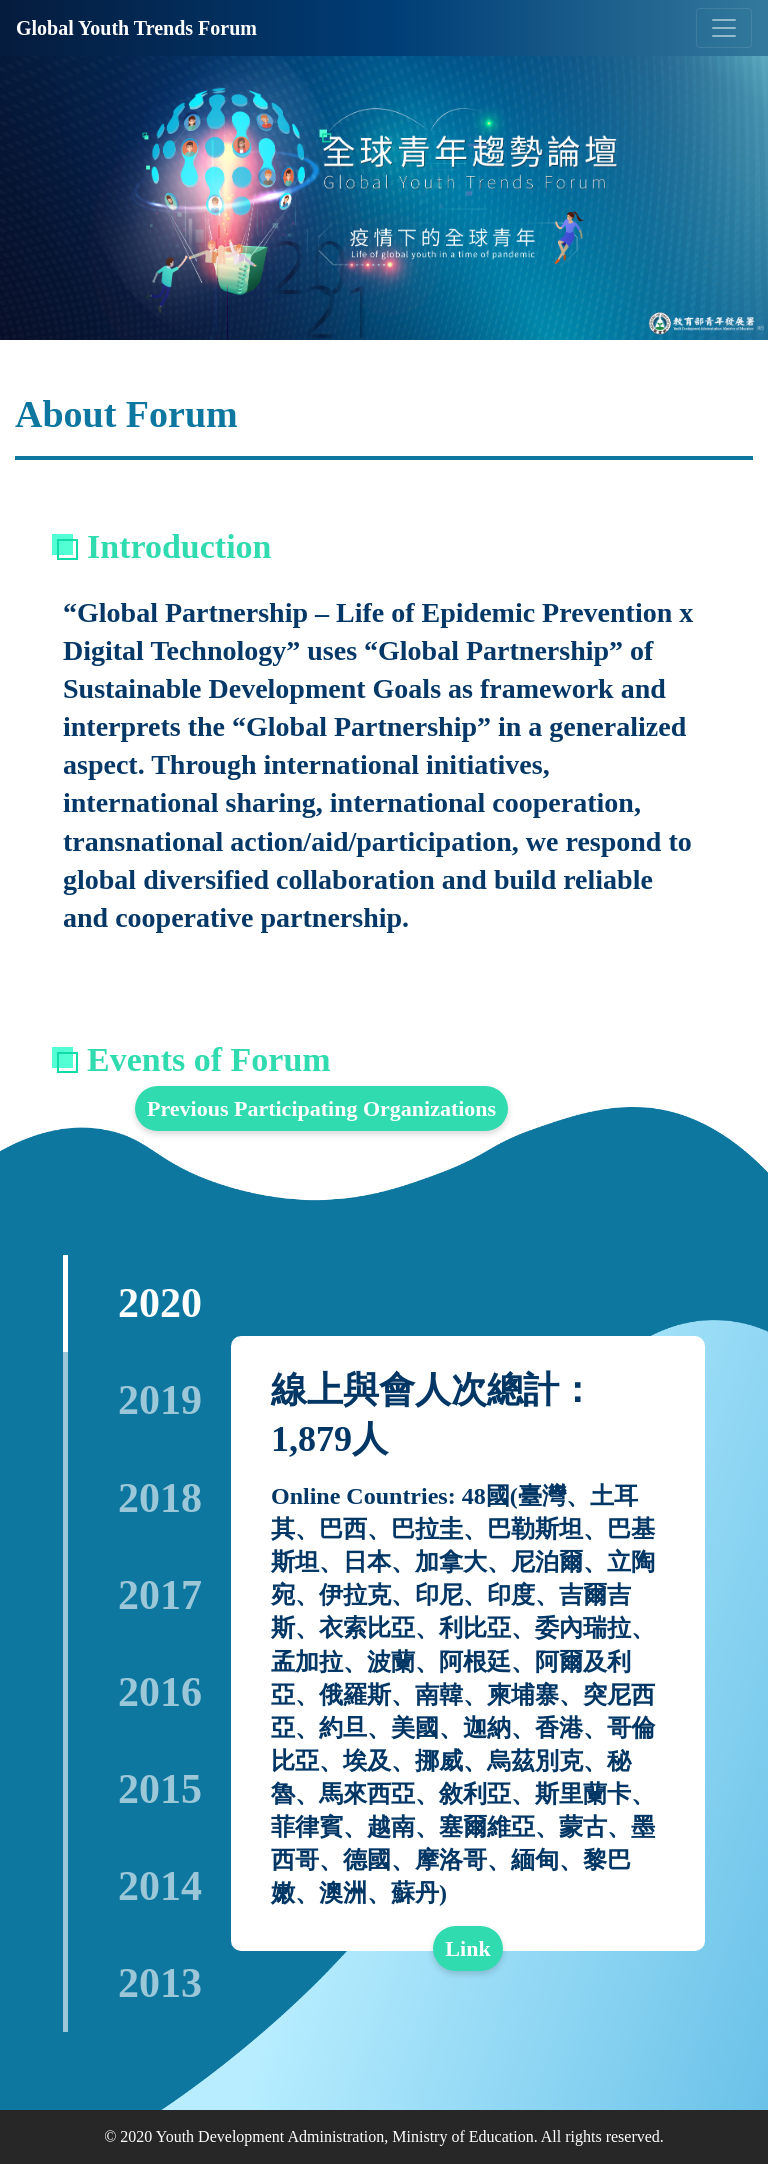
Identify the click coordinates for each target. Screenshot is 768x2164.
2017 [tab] (160, 1595)
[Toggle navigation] (724, 28)
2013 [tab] (160, 1983)
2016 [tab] (160, 1692)
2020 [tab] (160, 1303)
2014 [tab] (160, 1886)
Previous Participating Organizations (321, 1108)
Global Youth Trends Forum (136, 28)
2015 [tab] (160, 1789)
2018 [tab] (160, 1498)
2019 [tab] (160, 1400)
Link (467, 1948)
